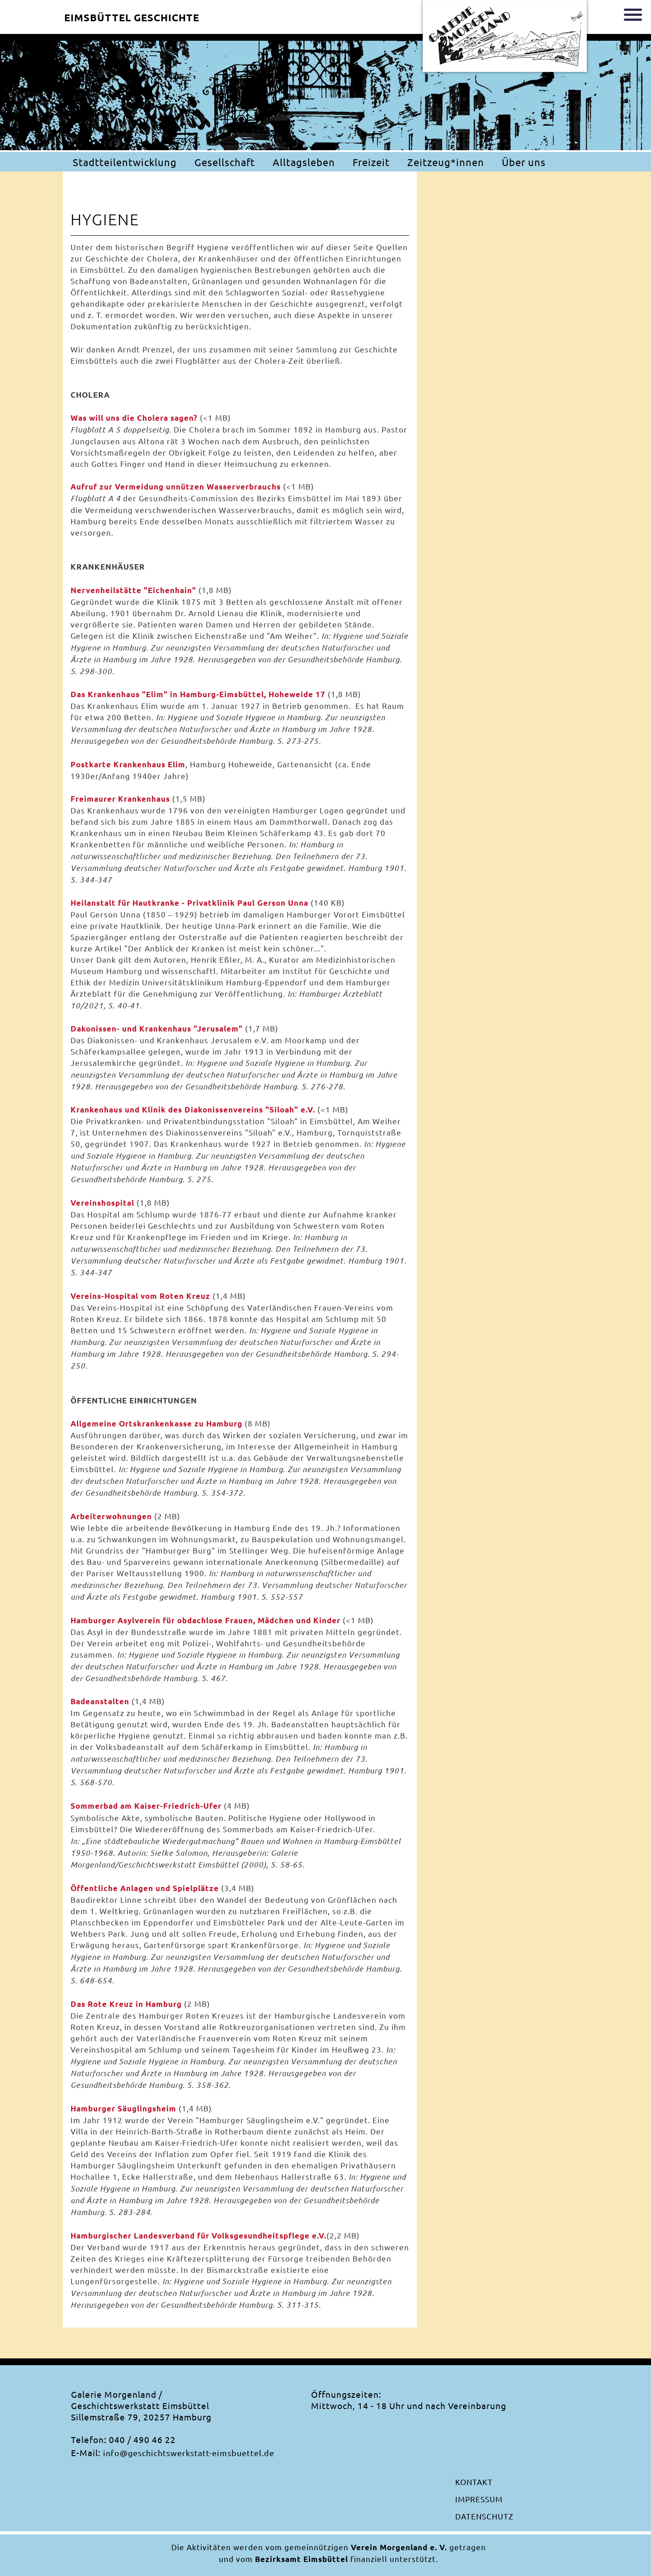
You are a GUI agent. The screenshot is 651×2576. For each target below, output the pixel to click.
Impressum (479, 2499)
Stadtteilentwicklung (125, 162)
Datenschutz (484, 2516)
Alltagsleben (304, 162)
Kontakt (474, 2482)
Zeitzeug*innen (445, 162)
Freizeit (371, 162)
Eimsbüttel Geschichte (131, 17)
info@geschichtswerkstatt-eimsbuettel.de (188, 2452)
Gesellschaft (224, 162)
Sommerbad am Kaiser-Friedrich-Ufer (146, 1806)
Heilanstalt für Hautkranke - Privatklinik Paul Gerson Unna (189, 903)
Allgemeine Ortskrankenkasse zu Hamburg (156, 1423)
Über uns (524, 162)
